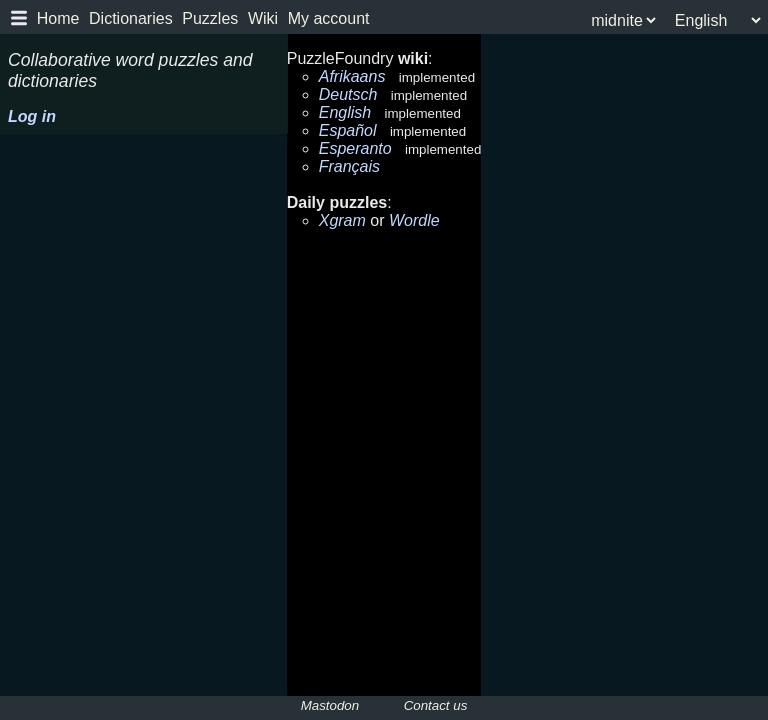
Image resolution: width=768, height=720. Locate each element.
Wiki (263, 18)
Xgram (342, 220)
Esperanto (355, 148)
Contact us (436, 705)
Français (349, 166)
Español (348, 130)
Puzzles (210, 18)
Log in (32, 116)
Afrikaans (352, 76)
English (345, 112)
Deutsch (348, 94)
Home (58, 18)
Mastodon (330, 705)
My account (329, 18)
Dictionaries (131, 18)
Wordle (414, 220)
